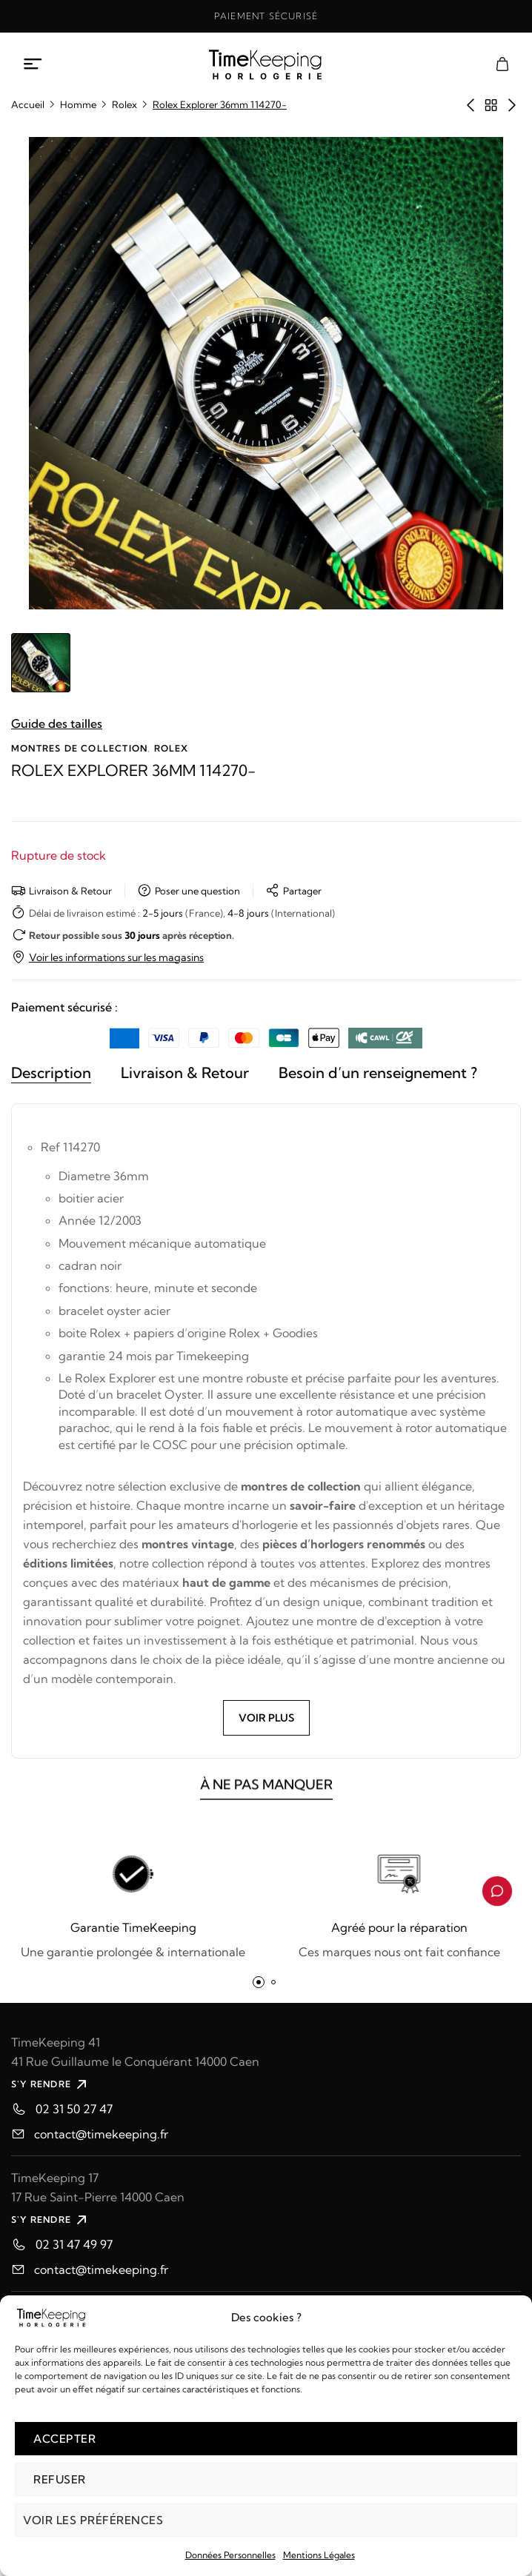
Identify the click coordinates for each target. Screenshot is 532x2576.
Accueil (27, 104)
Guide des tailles (56, 723)
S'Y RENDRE (50, 2084)
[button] (259, 1982)
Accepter (64, 2439)
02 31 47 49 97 (74, 2244)
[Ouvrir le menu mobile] (33, 64)
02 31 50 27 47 (74, 2108)
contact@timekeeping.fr (101, 2134)
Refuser (59, 2479)
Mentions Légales (319, 2554)
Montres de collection (79, 748)
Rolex (124, 104)
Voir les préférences (93, 2520)
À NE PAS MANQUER (266, 1793)
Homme (78, 104)
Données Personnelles (230, 2554)
